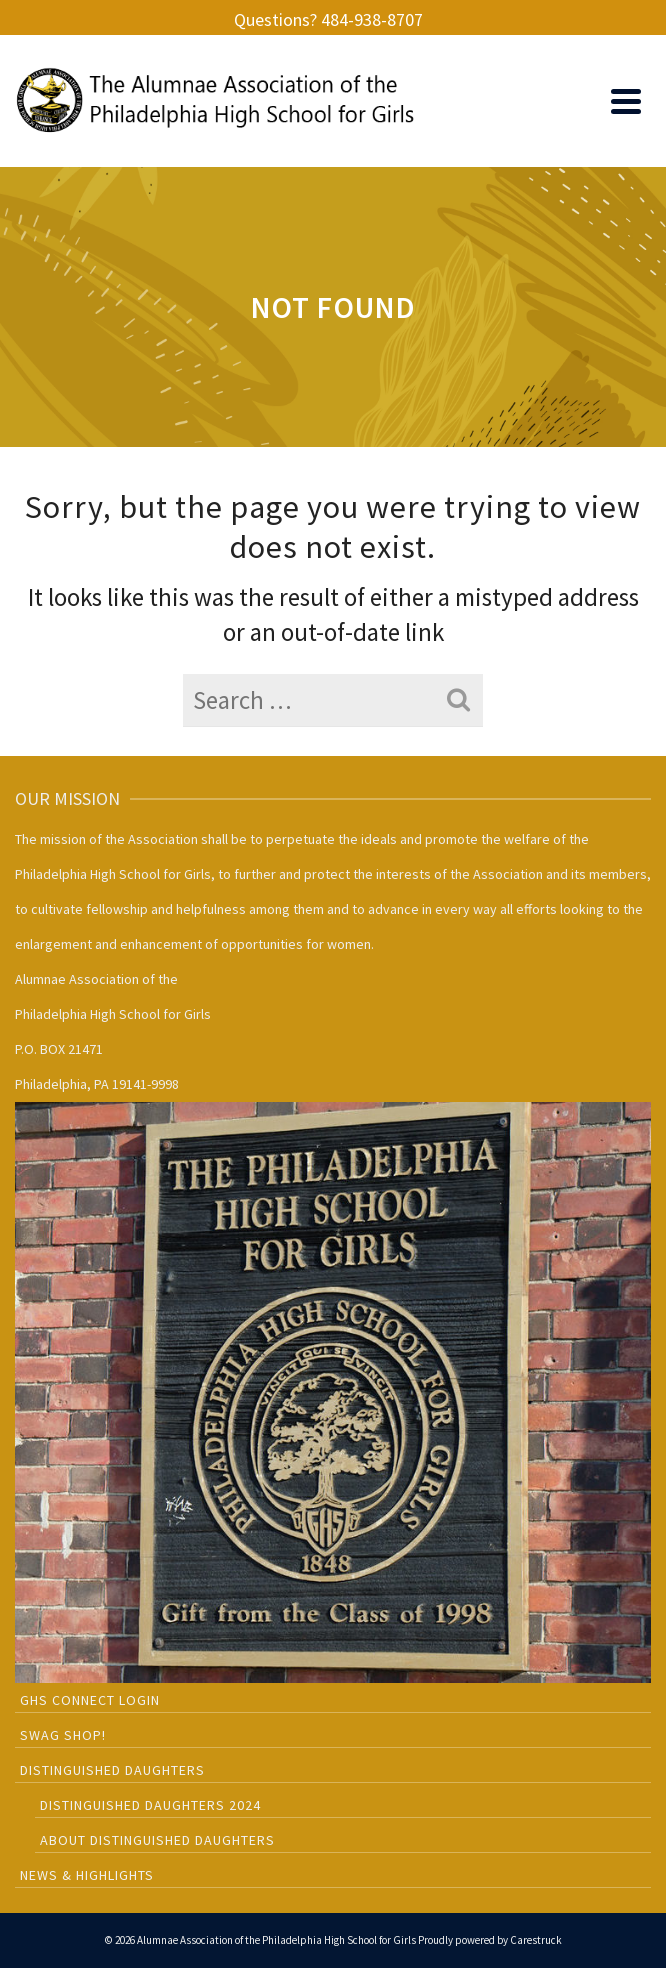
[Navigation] (626, 101)
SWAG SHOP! (63, 1735)
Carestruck (536, 1940)
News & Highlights (87, 1875)
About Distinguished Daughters (157, 1840)
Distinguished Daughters (112, 1770)
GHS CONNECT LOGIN (90, 1700)
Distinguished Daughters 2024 (150, 1805)
